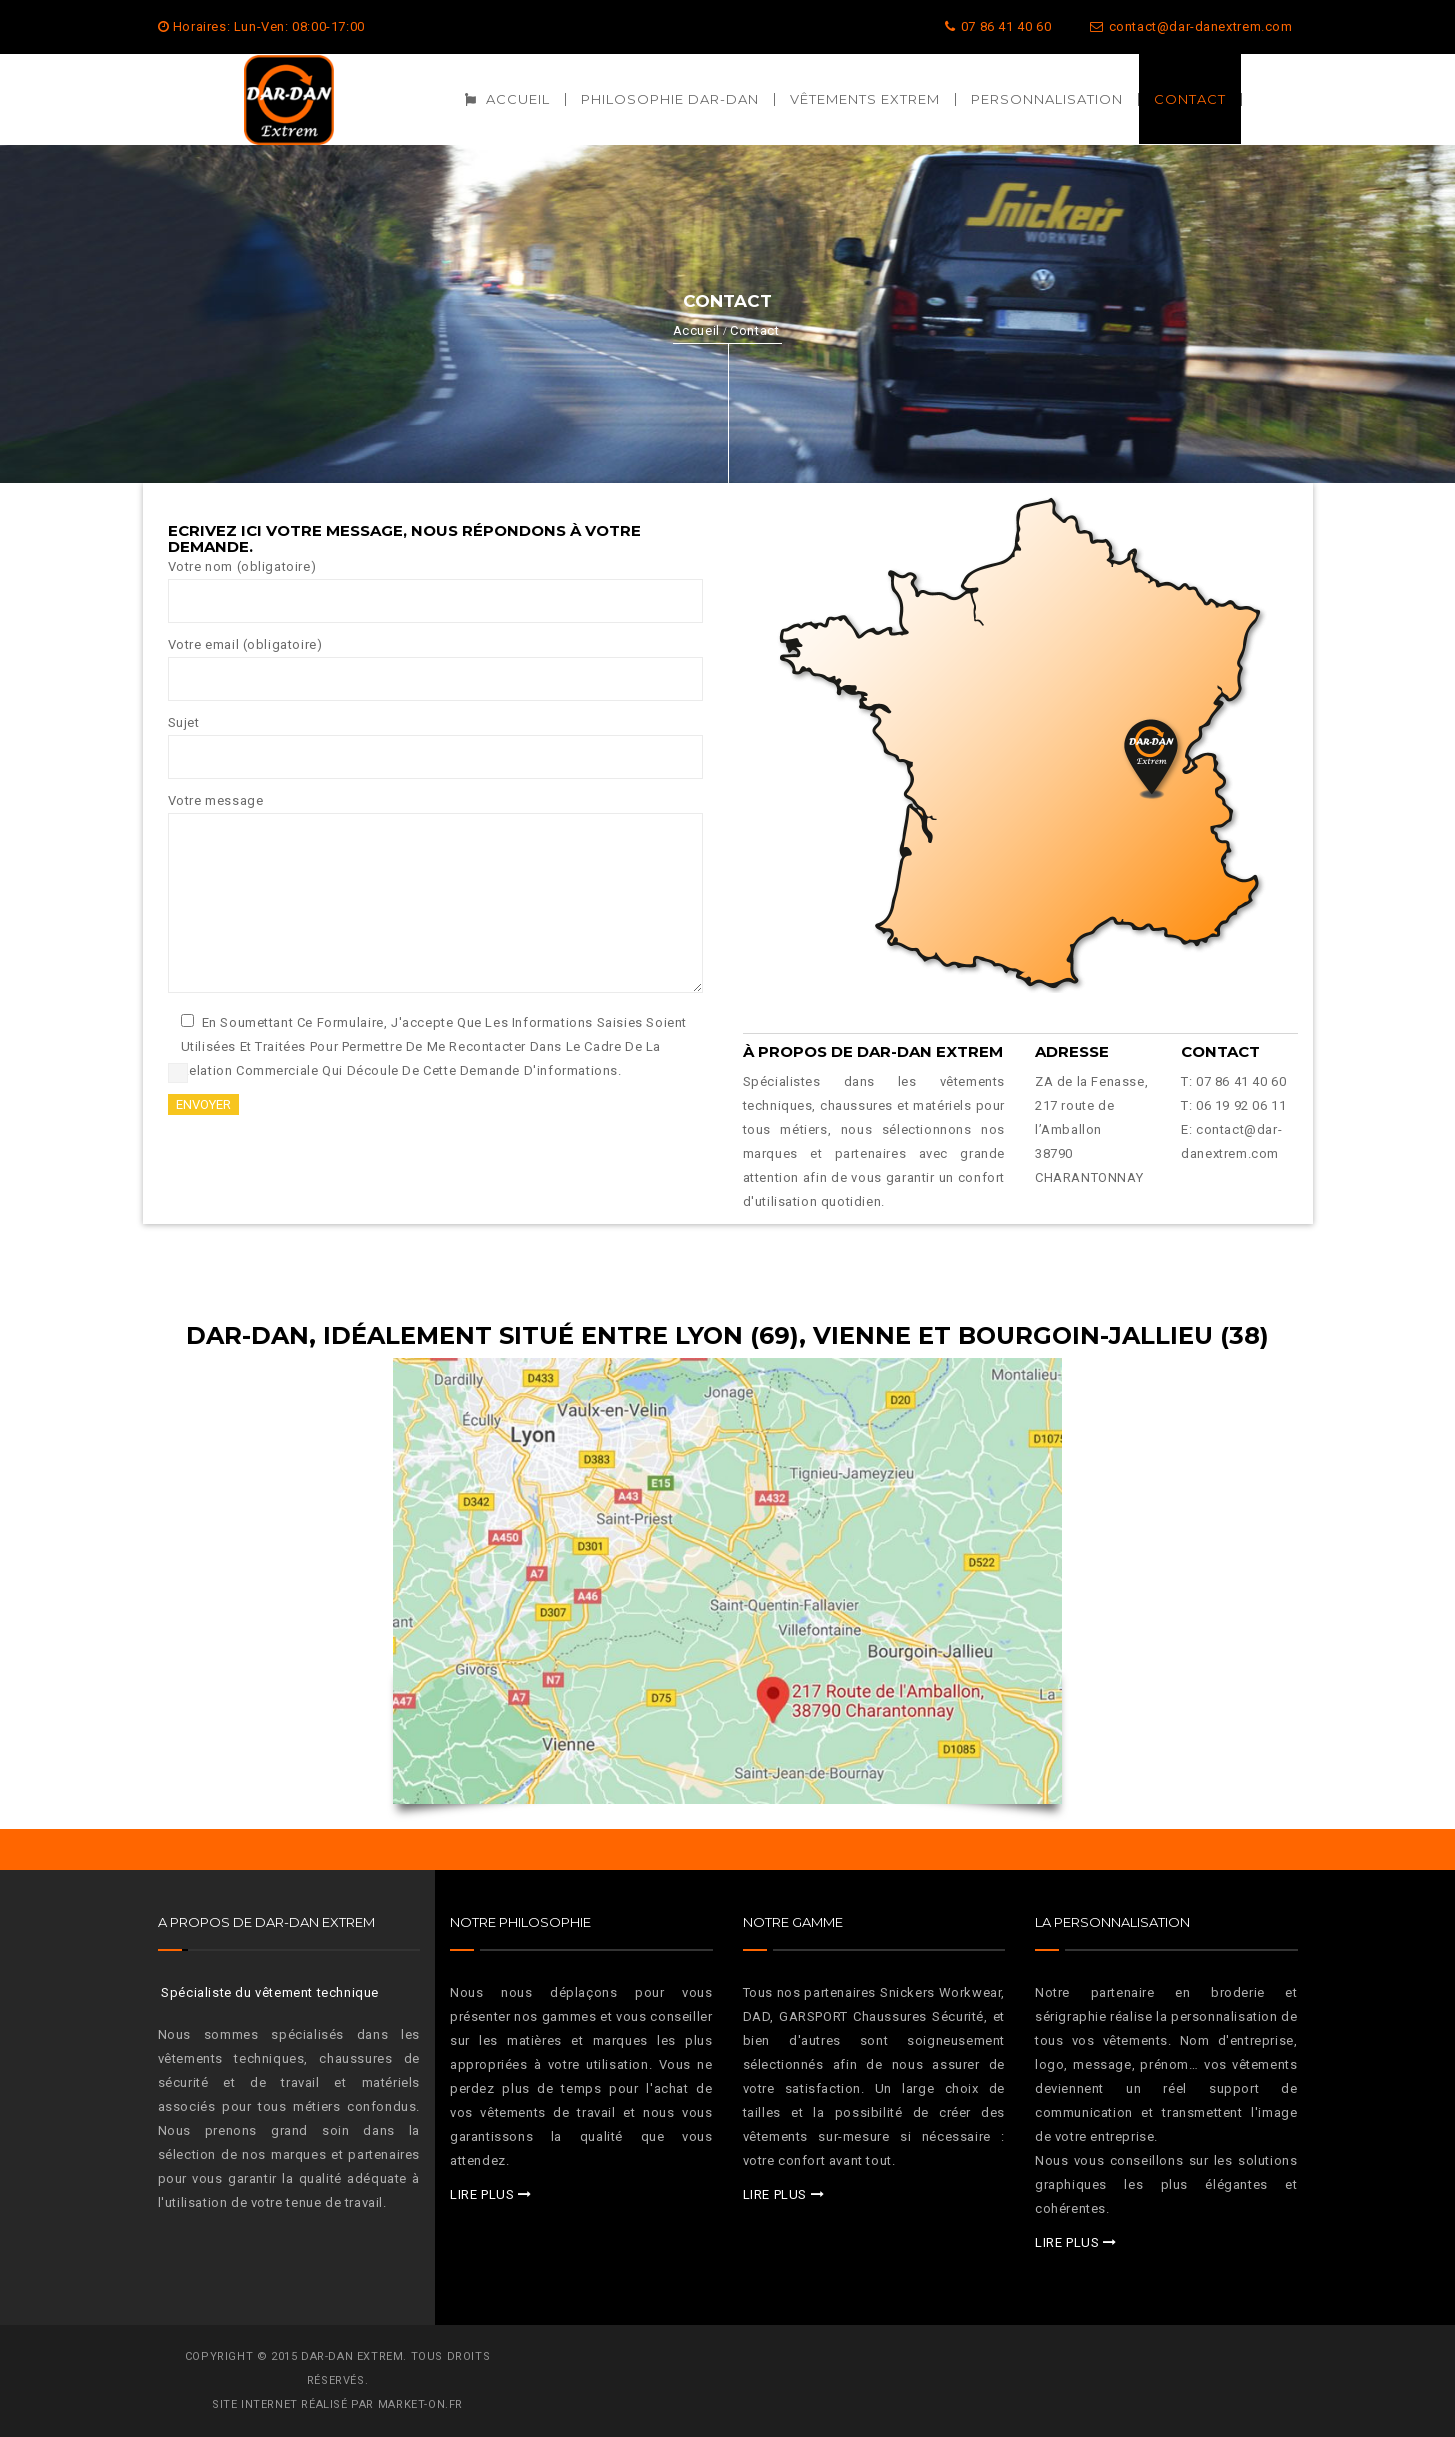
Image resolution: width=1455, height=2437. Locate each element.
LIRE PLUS (482, 2194)
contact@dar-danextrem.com (1191, 26)
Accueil (696, 330)
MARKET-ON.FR (420, 2404)
